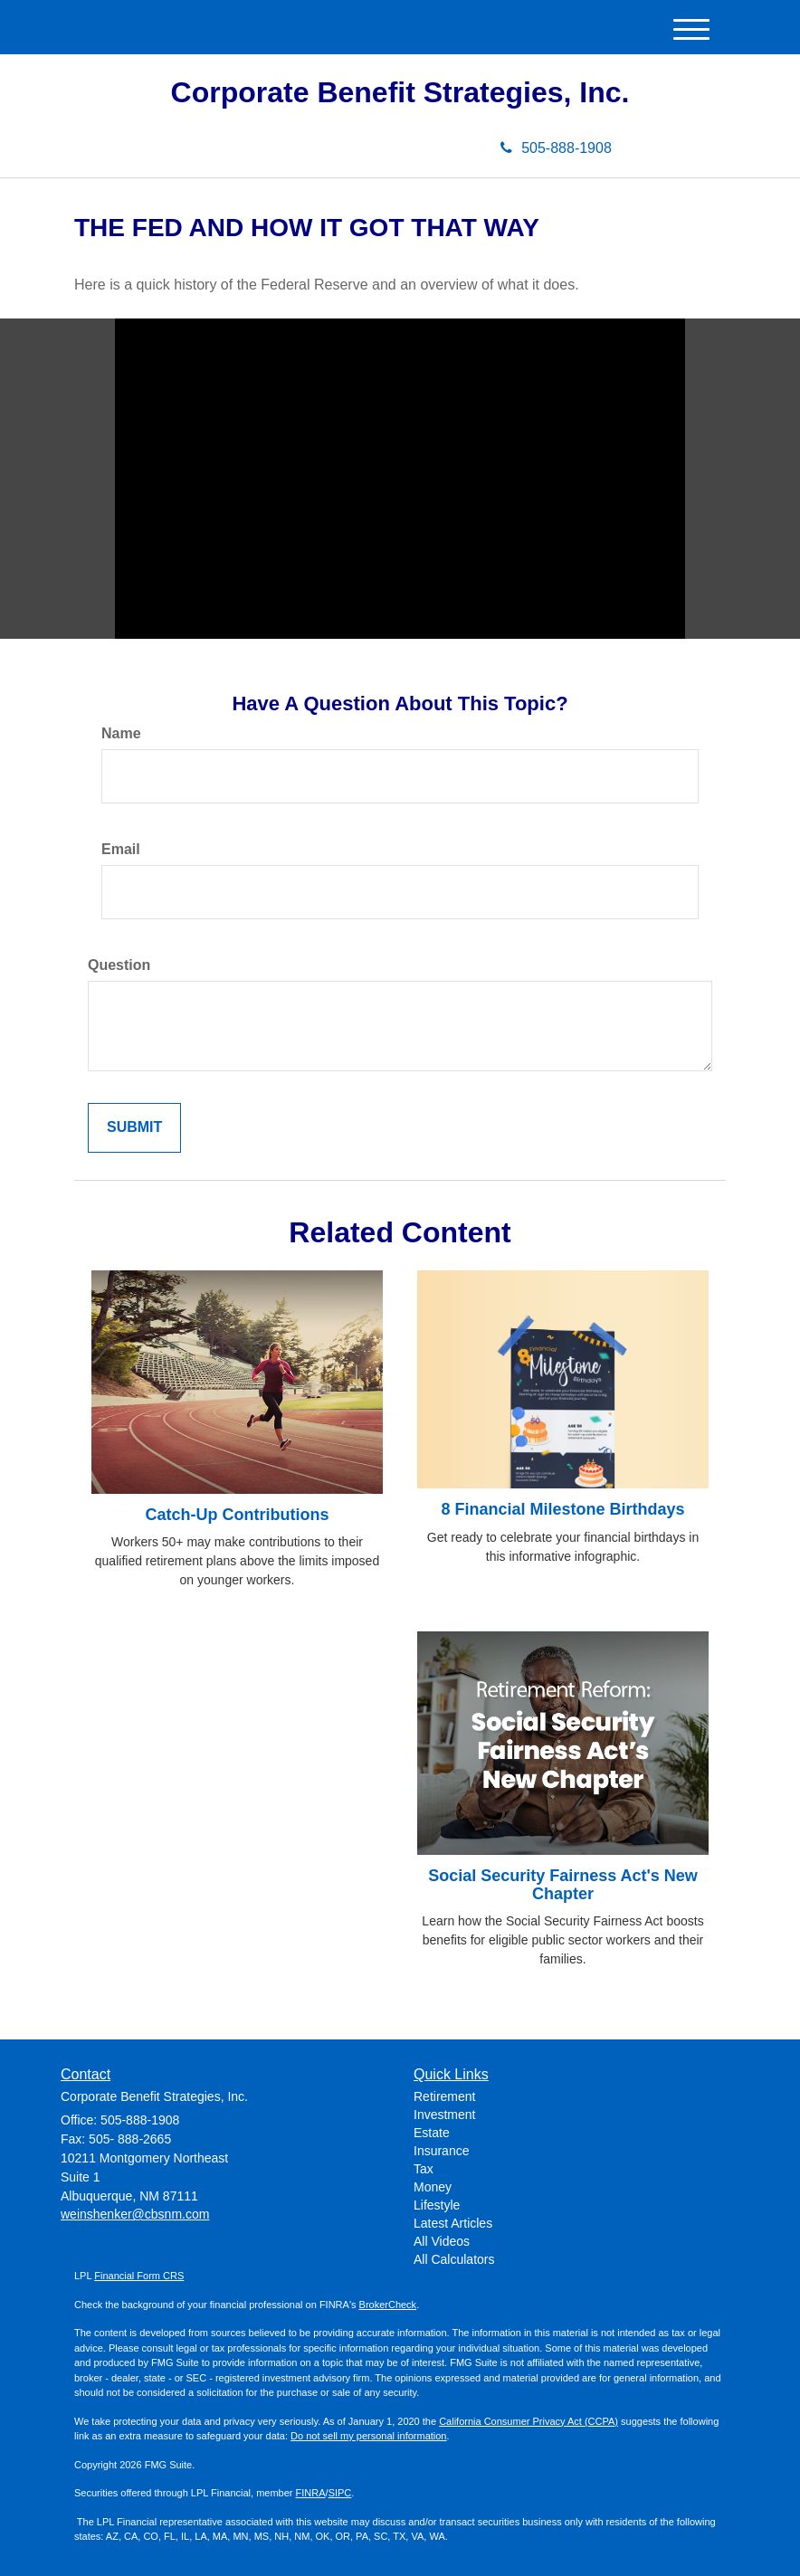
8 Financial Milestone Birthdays (562, 1509)
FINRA (311, 2492)
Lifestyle (437, 2205)
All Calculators (454, 2259)
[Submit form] (134, 1128)
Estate (432, 2132)
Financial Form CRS (139, 2275)
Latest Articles (453, 2223)
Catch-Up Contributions (237, 1515)
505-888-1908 (556, 148)
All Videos (442, 2241)
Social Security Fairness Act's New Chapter (563, 1885)
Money (433, 2187)
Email (120, 849)
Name (121, 733)
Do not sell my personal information (368, 2435)
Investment (444, 2114)
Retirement (444, 2096)
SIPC (340, 2492)
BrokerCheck (388, 2304)
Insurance (441, 2150)
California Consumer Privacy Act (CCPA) (528, 2421)
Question (119, 965)
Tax (423, 2169)
